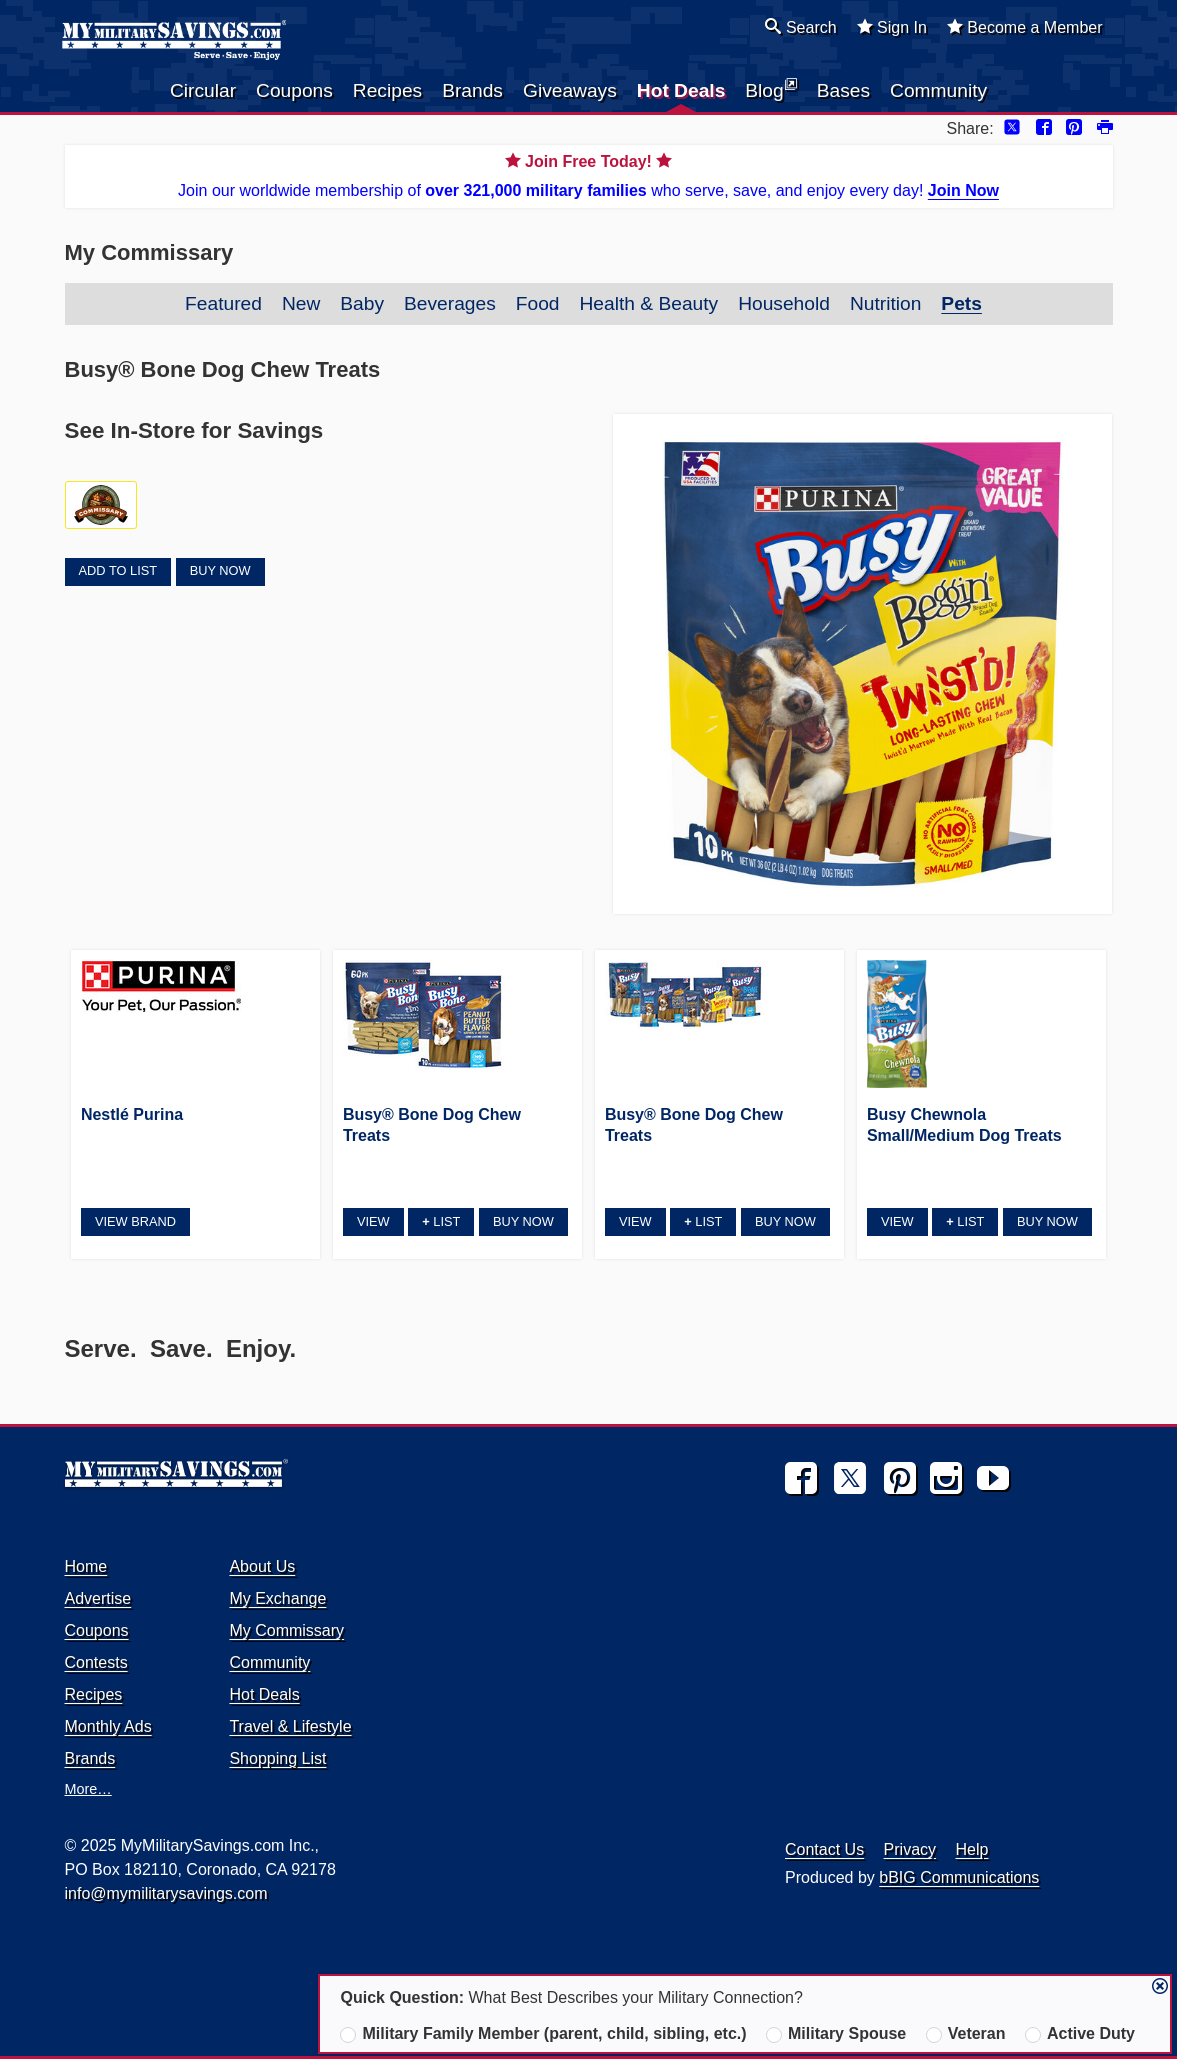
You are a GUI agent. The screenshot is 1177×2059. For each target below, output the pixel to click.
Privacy (910, 1849)
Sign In (892, 27)
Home (86, 1566)
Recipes (387, 90)
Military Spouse (836, 2034)
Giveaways (570, 90)
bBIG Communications (959, 1877)
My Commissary (286, 1630)
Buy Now (220, 570)
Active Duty (1080, 2034)
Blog (770, 89)
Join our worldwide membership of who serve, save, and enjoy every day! (589, 174)
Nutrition (885, 303)
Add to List (118, 570)
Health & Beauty (648, 303)
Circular (203, 90)
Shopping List (277, 1758)
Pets (961, 303)
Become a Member (1025, 27)
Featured (223, 303)
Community (938, 90)
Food (538, 303)
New (301, 303)
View (373, 1221)
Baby (362, 303)
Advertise (98, 1598)
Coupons (294, 90)
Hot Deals (681, 90)
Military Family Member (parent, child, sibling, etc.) (543, 2034)
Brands (472, 90)
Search (800, 27)
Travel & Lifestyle (290, 1726)
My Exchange (277, 1598)
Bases (843, 90)
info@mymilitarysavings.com (166, 1893)
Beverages (450, 303)
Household (784, 303)
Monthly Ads (108, 1726)
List (441, 1221)
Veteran (966, 2034)
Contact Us (824, 1849)
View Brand (135, 1221)
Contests (96, 1662)
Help (972, 1849)
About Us (262, 1566)
